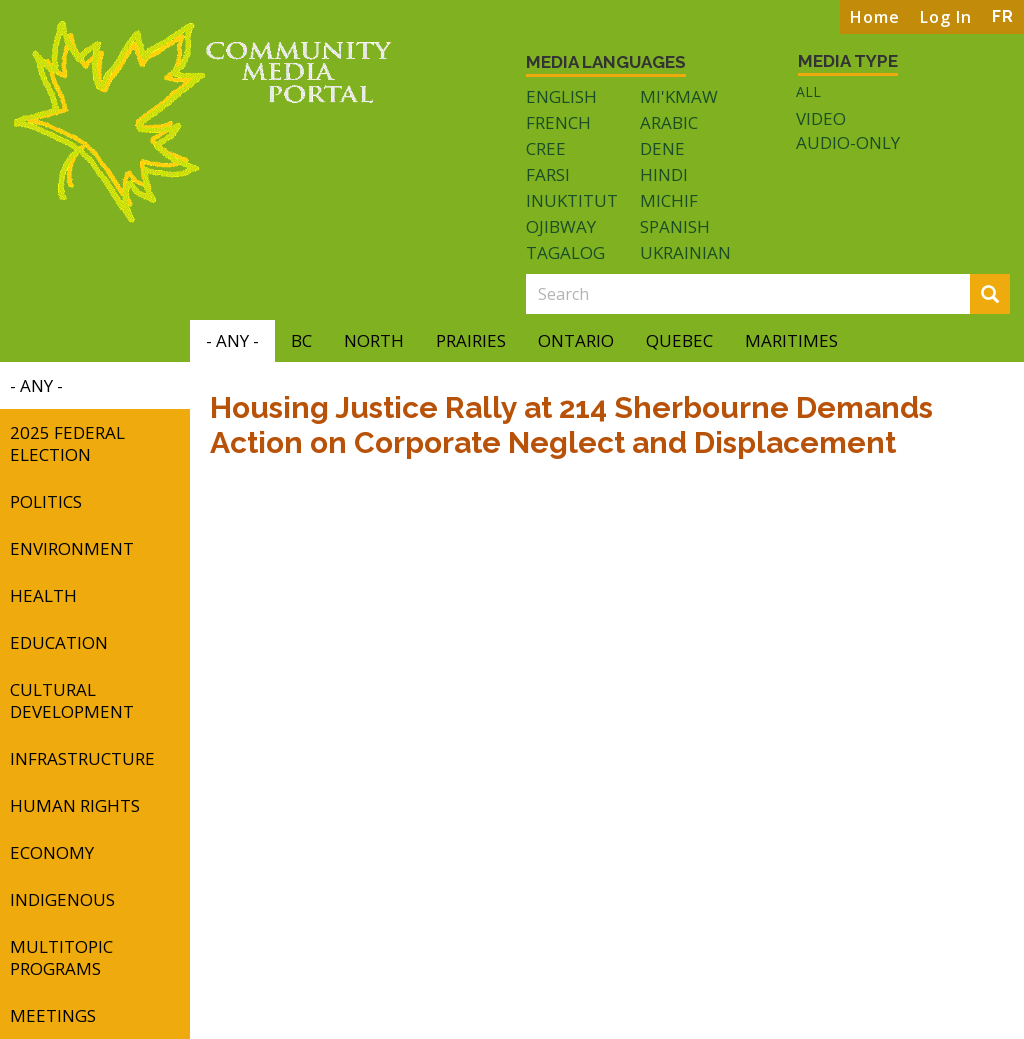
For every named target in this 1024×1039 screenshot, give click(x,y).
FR (1003, 16)
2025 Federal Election (67, 443)
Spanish (675, 226)
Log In (946, 17)
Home (875, 17)
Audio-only (848, 143)
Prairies (471, 340)
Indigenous (62, 899)
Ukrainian (685, 252)
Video (821, 119)
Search (996, 295)
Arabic (669, 122)
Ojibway (561, 226)
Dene (662, 148)
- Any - (232, 340)
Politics (46, 501)
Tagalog (565, 252)
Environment (72, 548)
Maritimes (791, 340)
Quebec (679, 340)
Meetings (53, 1015)
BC (301, 340)
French (558, 122)
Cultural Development (72, 700)
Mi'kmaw (679, 96)
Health (43, 595)
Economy (52, 852)
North (374, 340)
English (561, 96)
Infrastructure (82, 758)
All (808, 91)
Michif (669, 200)
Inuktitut (572, 200)
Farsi (548, 174)
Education (59, 642)
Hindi (664, 174)
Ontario (576, 340)
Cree (546, 148)
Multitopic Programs (61, 957)
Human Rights (75, 805)
